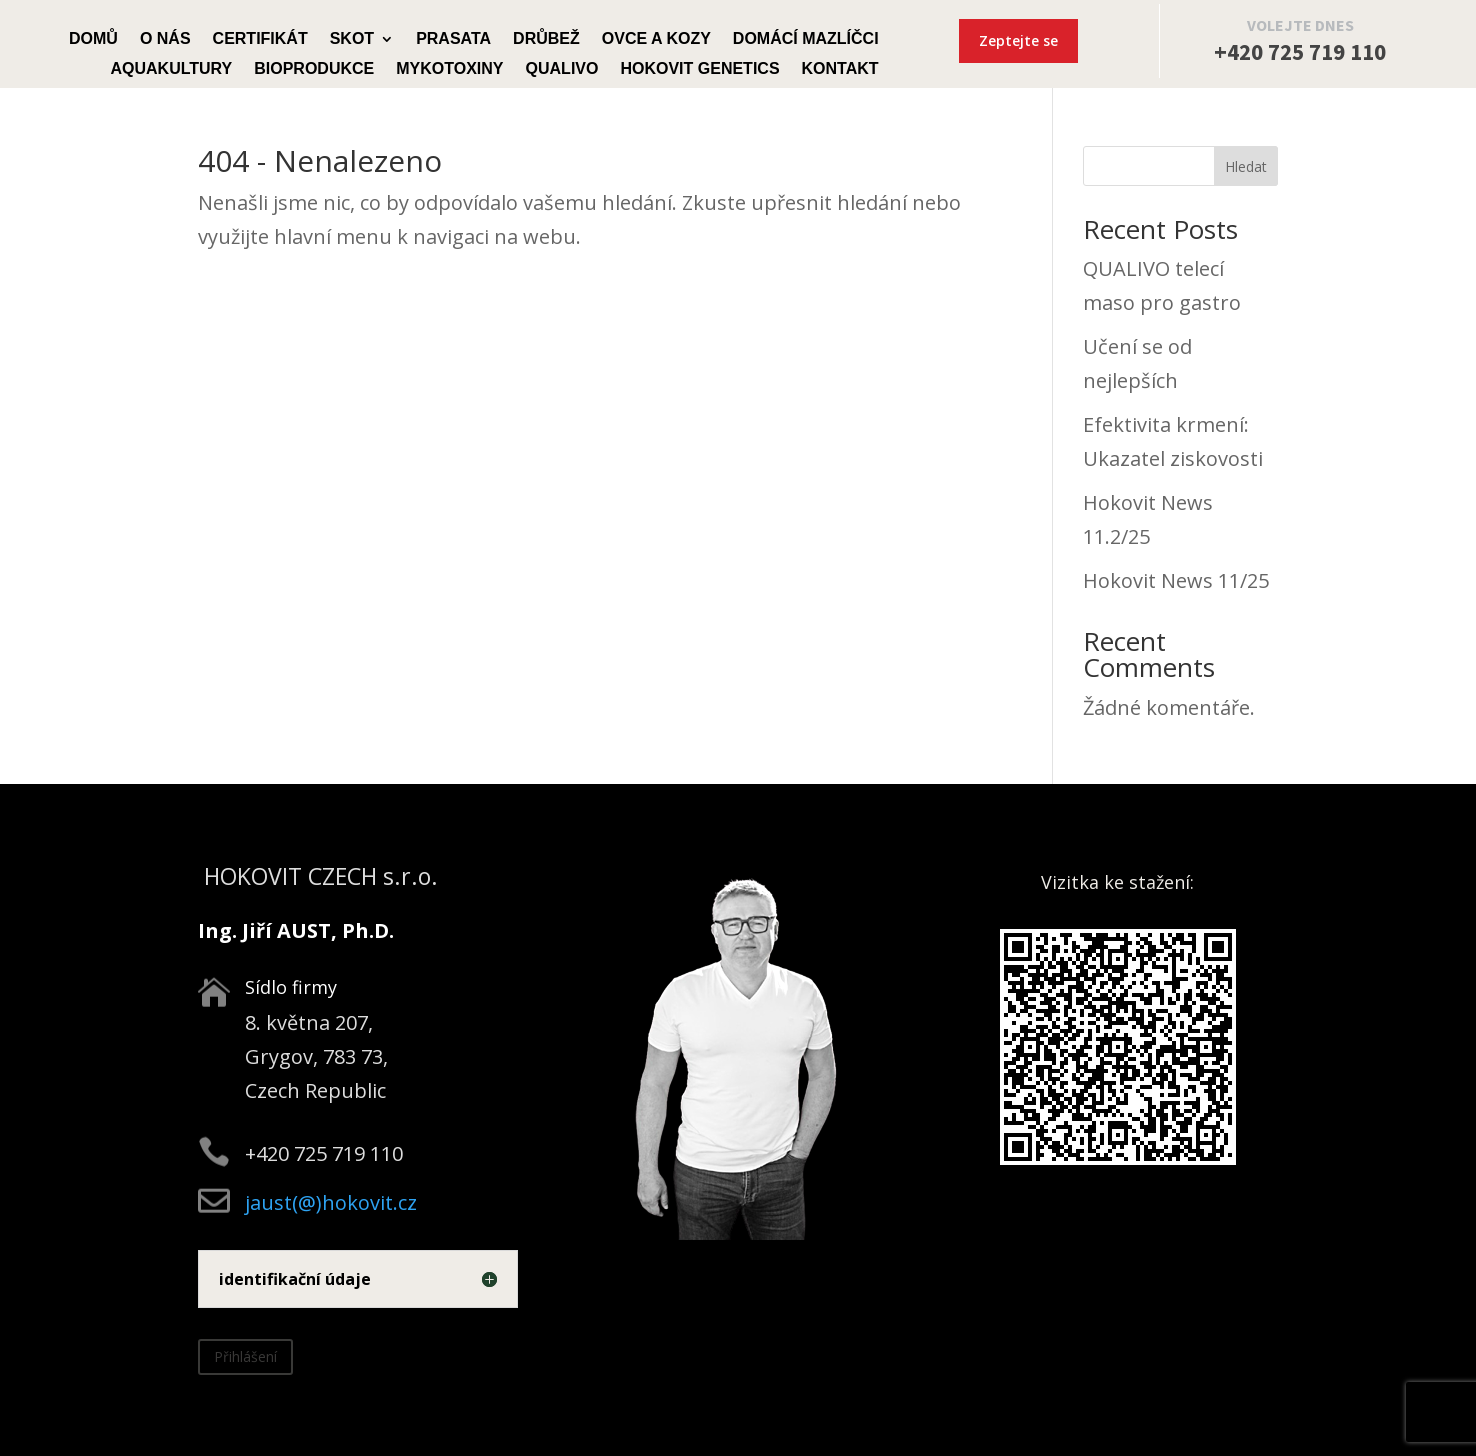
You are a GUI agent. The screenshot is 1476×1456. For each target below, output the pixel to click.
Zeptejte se (1018, 40)
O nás (165, 39)
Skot (352, 39)
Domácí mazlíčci (806, 39)
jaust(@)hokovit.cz (331, 1202)
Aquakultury (171, 69)
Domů (93, 39)
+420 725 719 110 (1300, 51)
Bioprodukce (314, 69)
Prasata (453, 39)
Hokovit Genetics (699, 69)
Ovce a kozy (656, 39)
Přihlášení (245, 1356)
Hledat (1246, 166)
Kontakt (840, 69)
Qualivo (562, 69)
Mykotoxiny (449, 69)
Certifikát (260, 39)
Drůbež (546, 39)
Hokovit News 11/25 (1176, 580)
